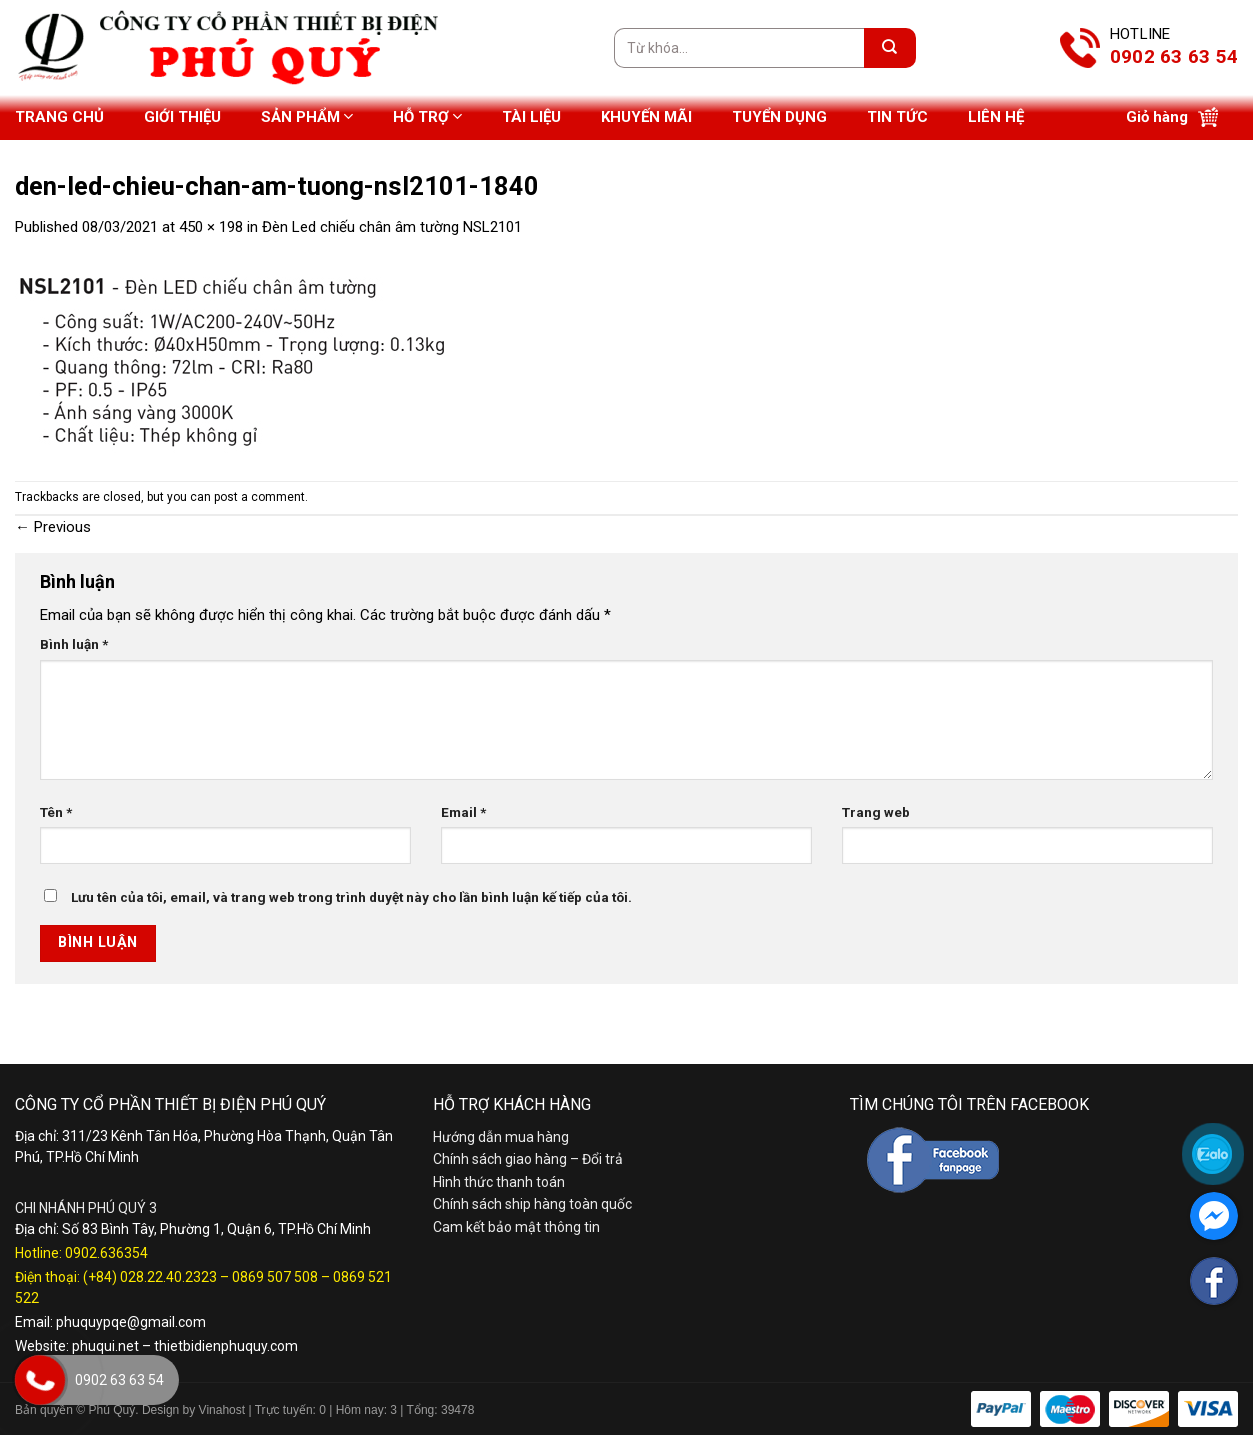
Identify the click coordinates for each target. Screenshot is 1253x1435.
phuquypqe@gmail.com (131, 1322)
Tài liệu (531, 117)
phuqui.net (105, 1346)
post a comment (259, 497)
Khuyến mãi (646, 117)
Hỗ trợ (427, 116)
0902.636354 (106, 1253)
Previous (53, 527)
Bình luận (74, 644)
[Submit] (890, 48)
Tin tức (897, 117)
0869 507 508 (275, 1277)
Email (463, 812)
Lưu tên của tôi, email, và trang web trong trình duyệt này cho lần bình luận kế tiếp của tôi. (351, 897)
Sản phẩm (307, 116)
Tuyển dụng (779, 117)
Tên (56, 812)
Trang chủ (59, 117)
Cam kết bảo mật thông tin (516, 1227)
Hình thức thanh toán (499, 1182)
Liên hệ (996, 117)
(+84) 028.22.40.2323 (150, 1277)
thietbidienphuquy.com (226, 1346)
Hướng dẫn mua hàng (501, 1137)
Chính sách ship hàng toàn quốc (532, 1204)
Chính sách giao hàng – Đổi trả (528, 1159)
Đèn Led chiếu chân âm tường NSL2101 (392, 227)
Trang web (876, 812)
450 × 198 (211, 227)
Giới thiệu (182, 117)
